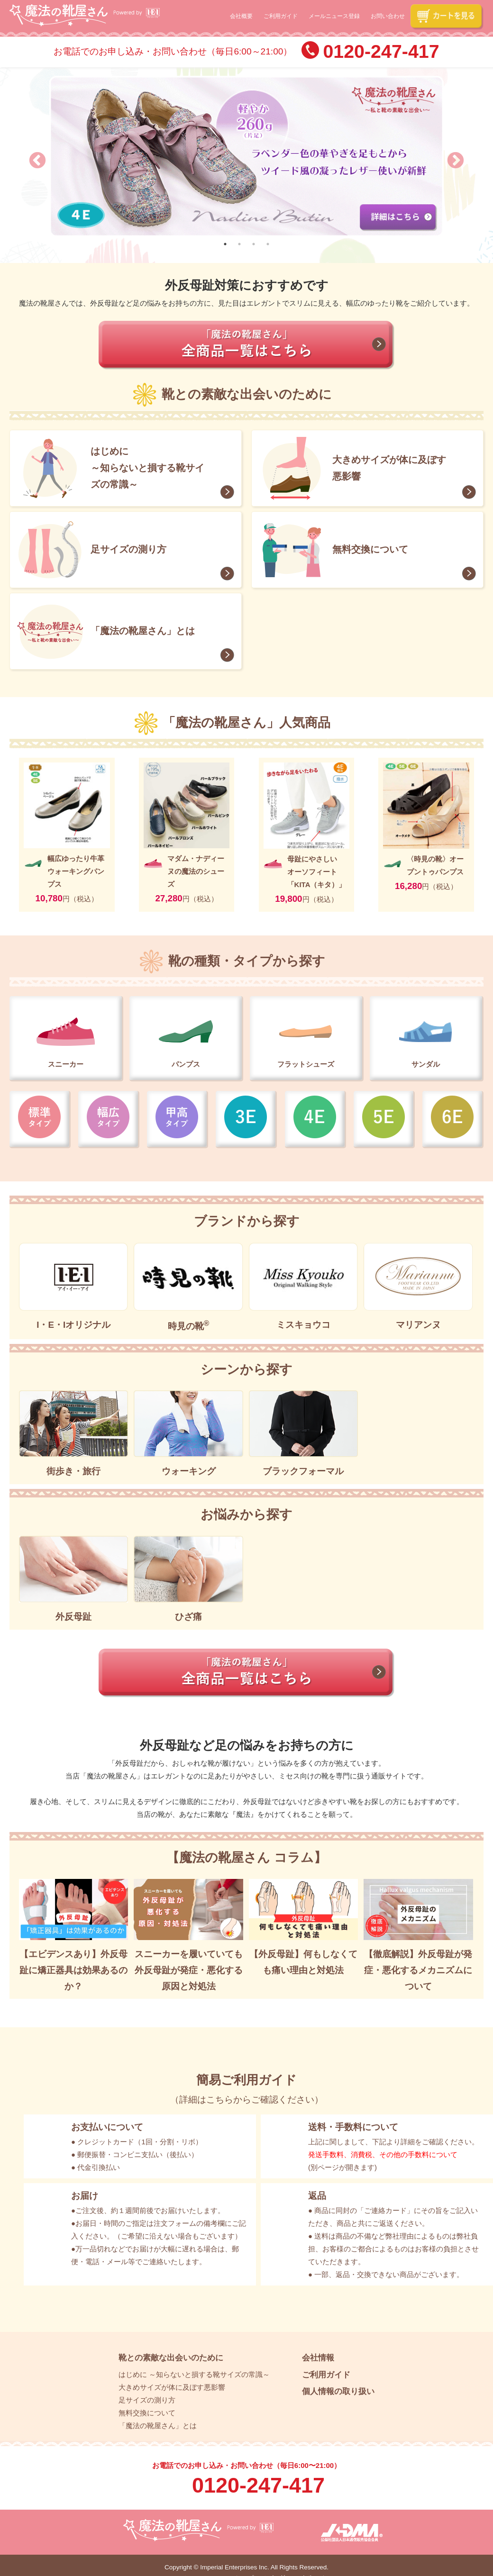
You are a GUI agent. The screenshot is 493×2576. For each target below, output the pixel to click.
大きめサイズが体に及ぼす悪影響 (389, 467)
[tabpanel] (246, 156)
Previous (32, 156)
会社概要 (241, 16)
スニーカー (65, 1064)
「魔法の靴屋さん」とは (143, 631)
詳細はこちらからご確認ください (246, 2099)
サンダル (425, 1064)
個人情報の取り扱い (338, 2391)
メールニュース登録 (334, 16)
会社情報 (318, 2357)
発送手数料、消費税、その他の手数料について (382, 2154)
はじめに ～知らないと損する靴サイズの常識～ (147, 468)
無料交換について (370, 549)
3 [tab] (253, 244)
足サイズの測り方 (128, 549)
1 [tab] (225, 244)
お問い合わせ (388, 16)
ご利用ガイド (281, 16)
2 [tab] (239, 244)
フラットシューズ (305, 1064)
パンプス (186, 1064)
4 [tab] (268, 244)
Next (451, 156)
